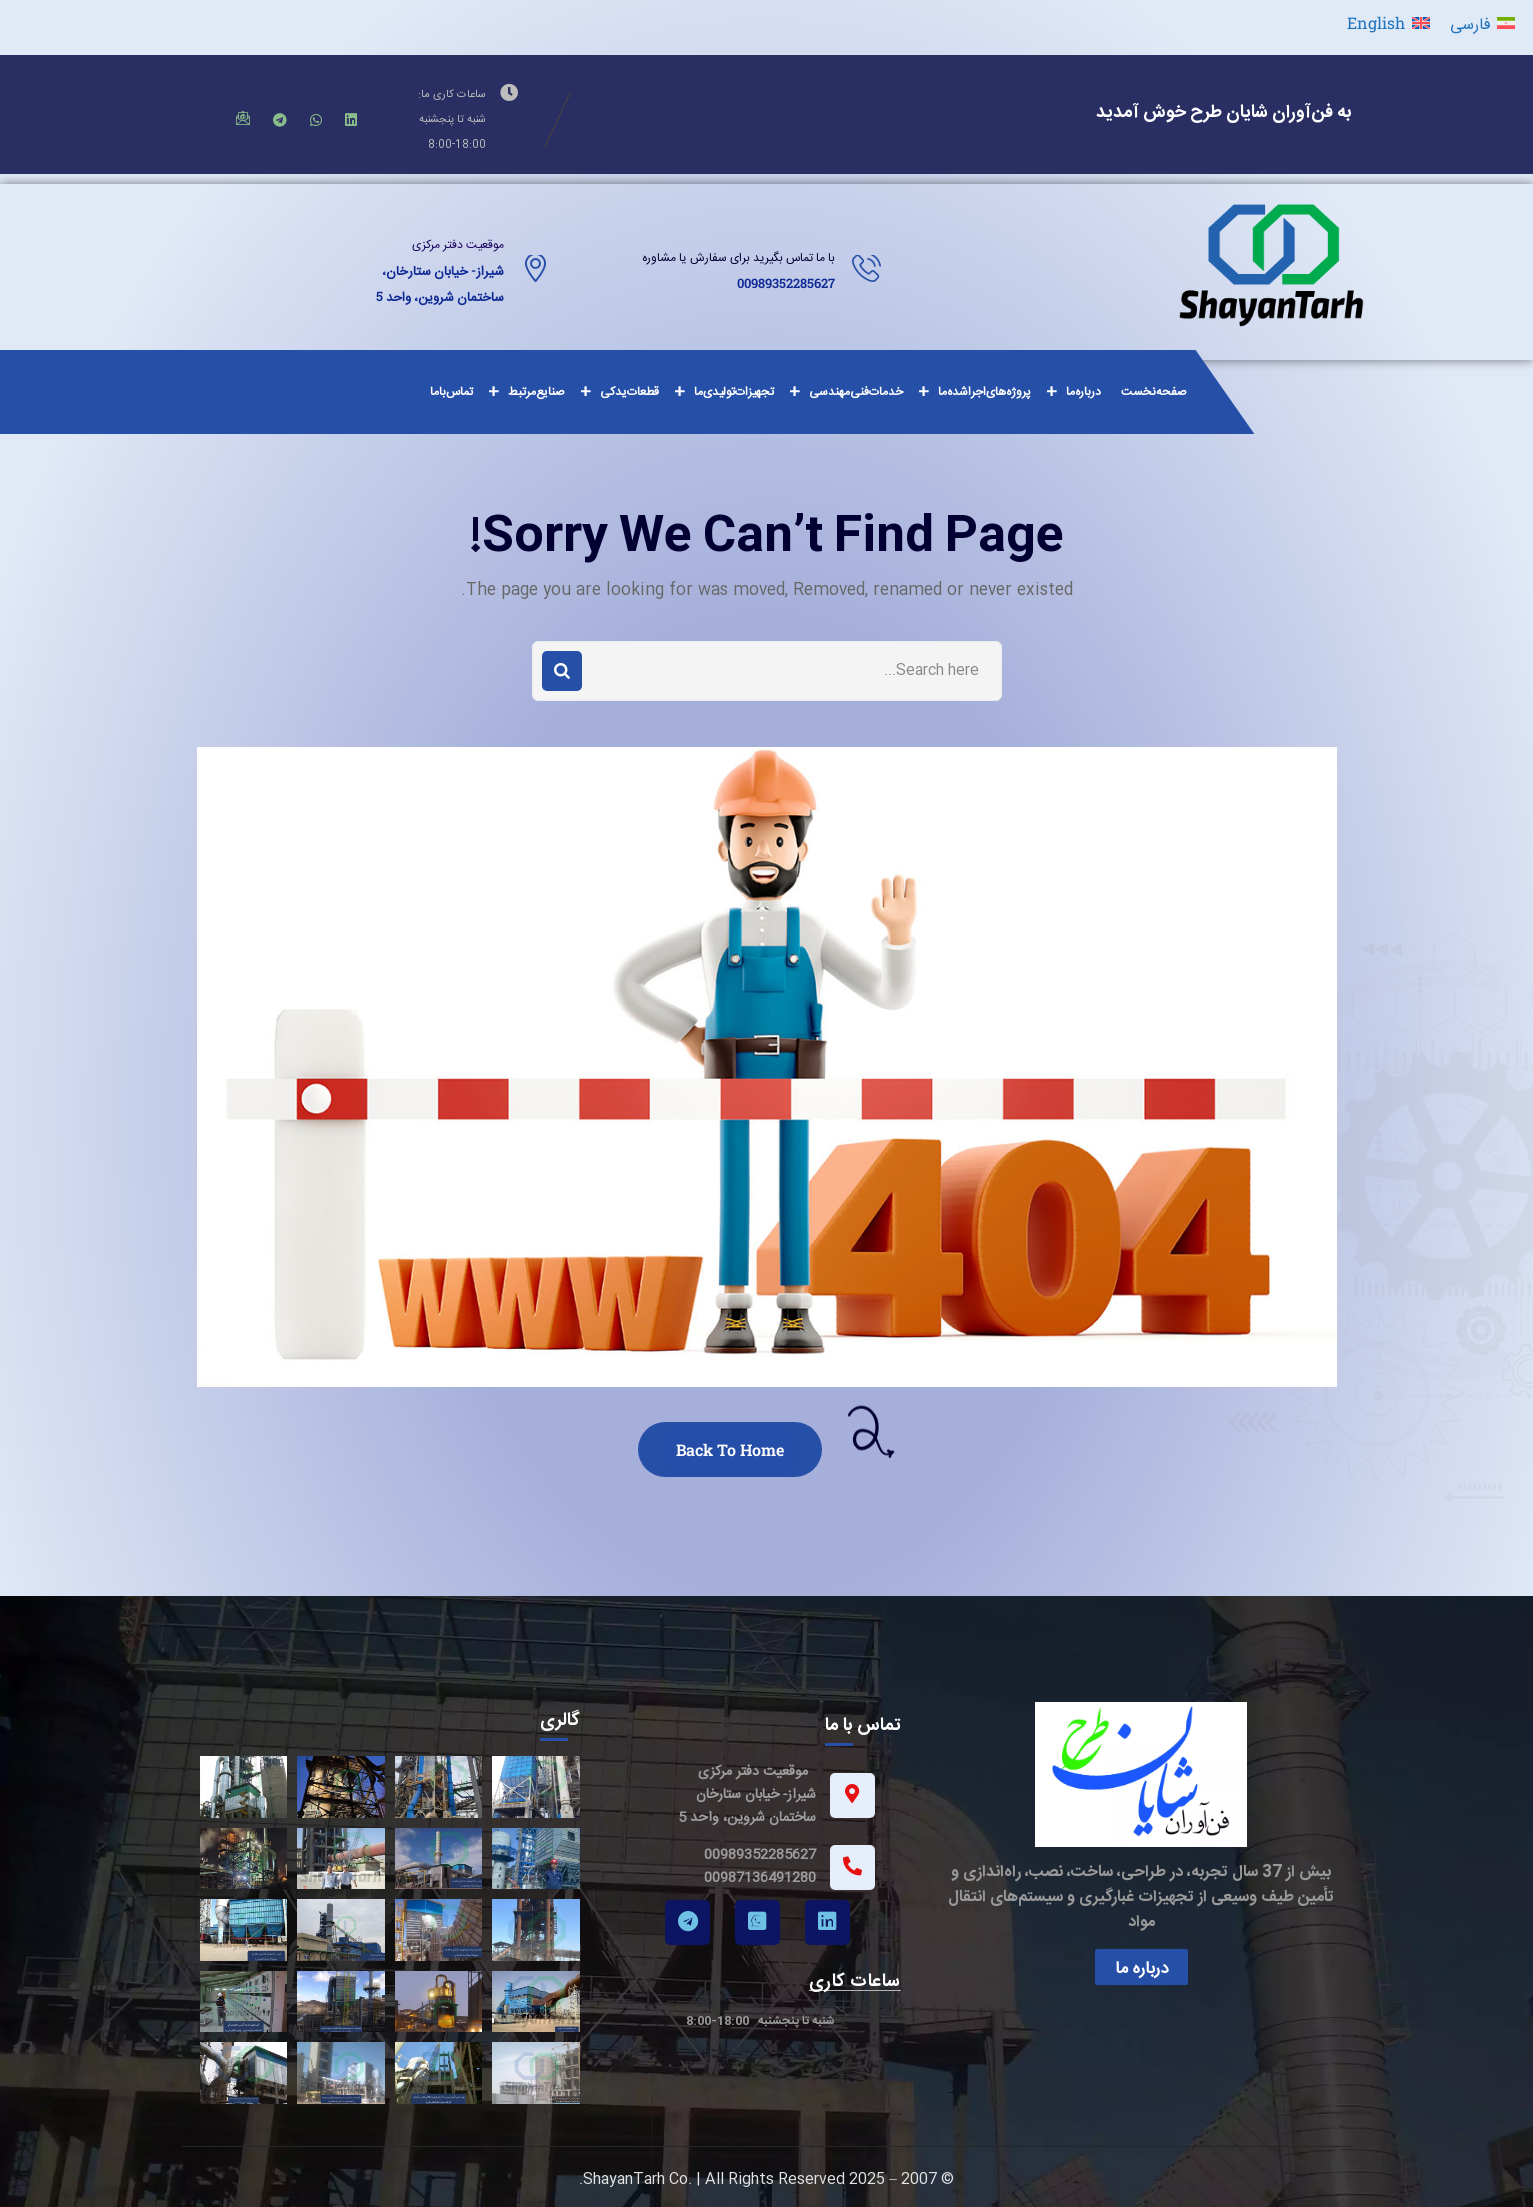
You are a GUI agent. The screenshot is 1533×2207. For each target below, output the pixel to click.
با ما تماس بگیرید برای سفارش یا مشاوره (738, 258)
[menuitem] (1482, 22)
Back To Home (730, 1449)
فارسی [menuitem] (1470, 22)
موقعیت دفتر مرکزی (458, 245)
